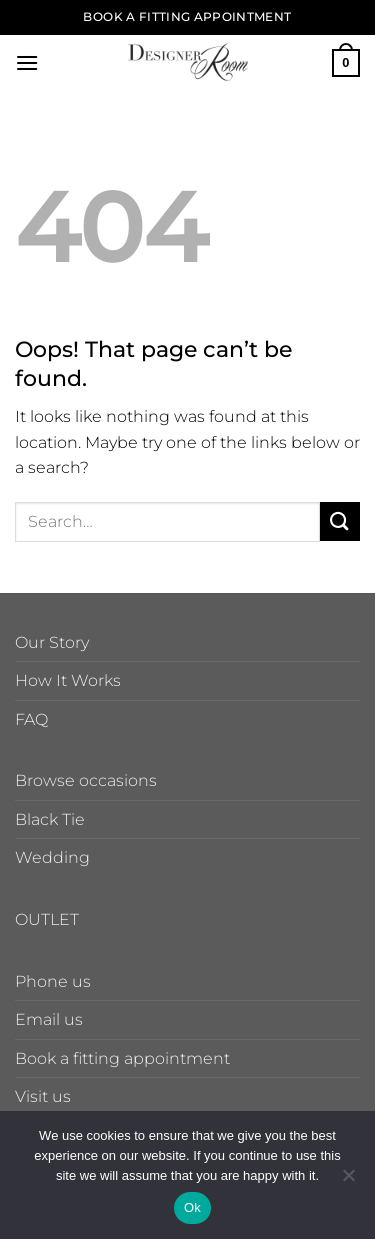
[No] (348, 1181)
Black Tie (50, 819)
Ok (192, 1207)
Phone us (53, 981)
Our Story (52, 642)
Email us (49, 1019)
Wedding (52, 857)
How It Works (68, 680)
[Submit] (340, 521)
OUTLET (47, 919)
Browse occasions (86, 780)
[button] (27, 62)
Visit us (43, 1096)
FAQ (31, 719)
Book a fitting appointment (122, 1058)
